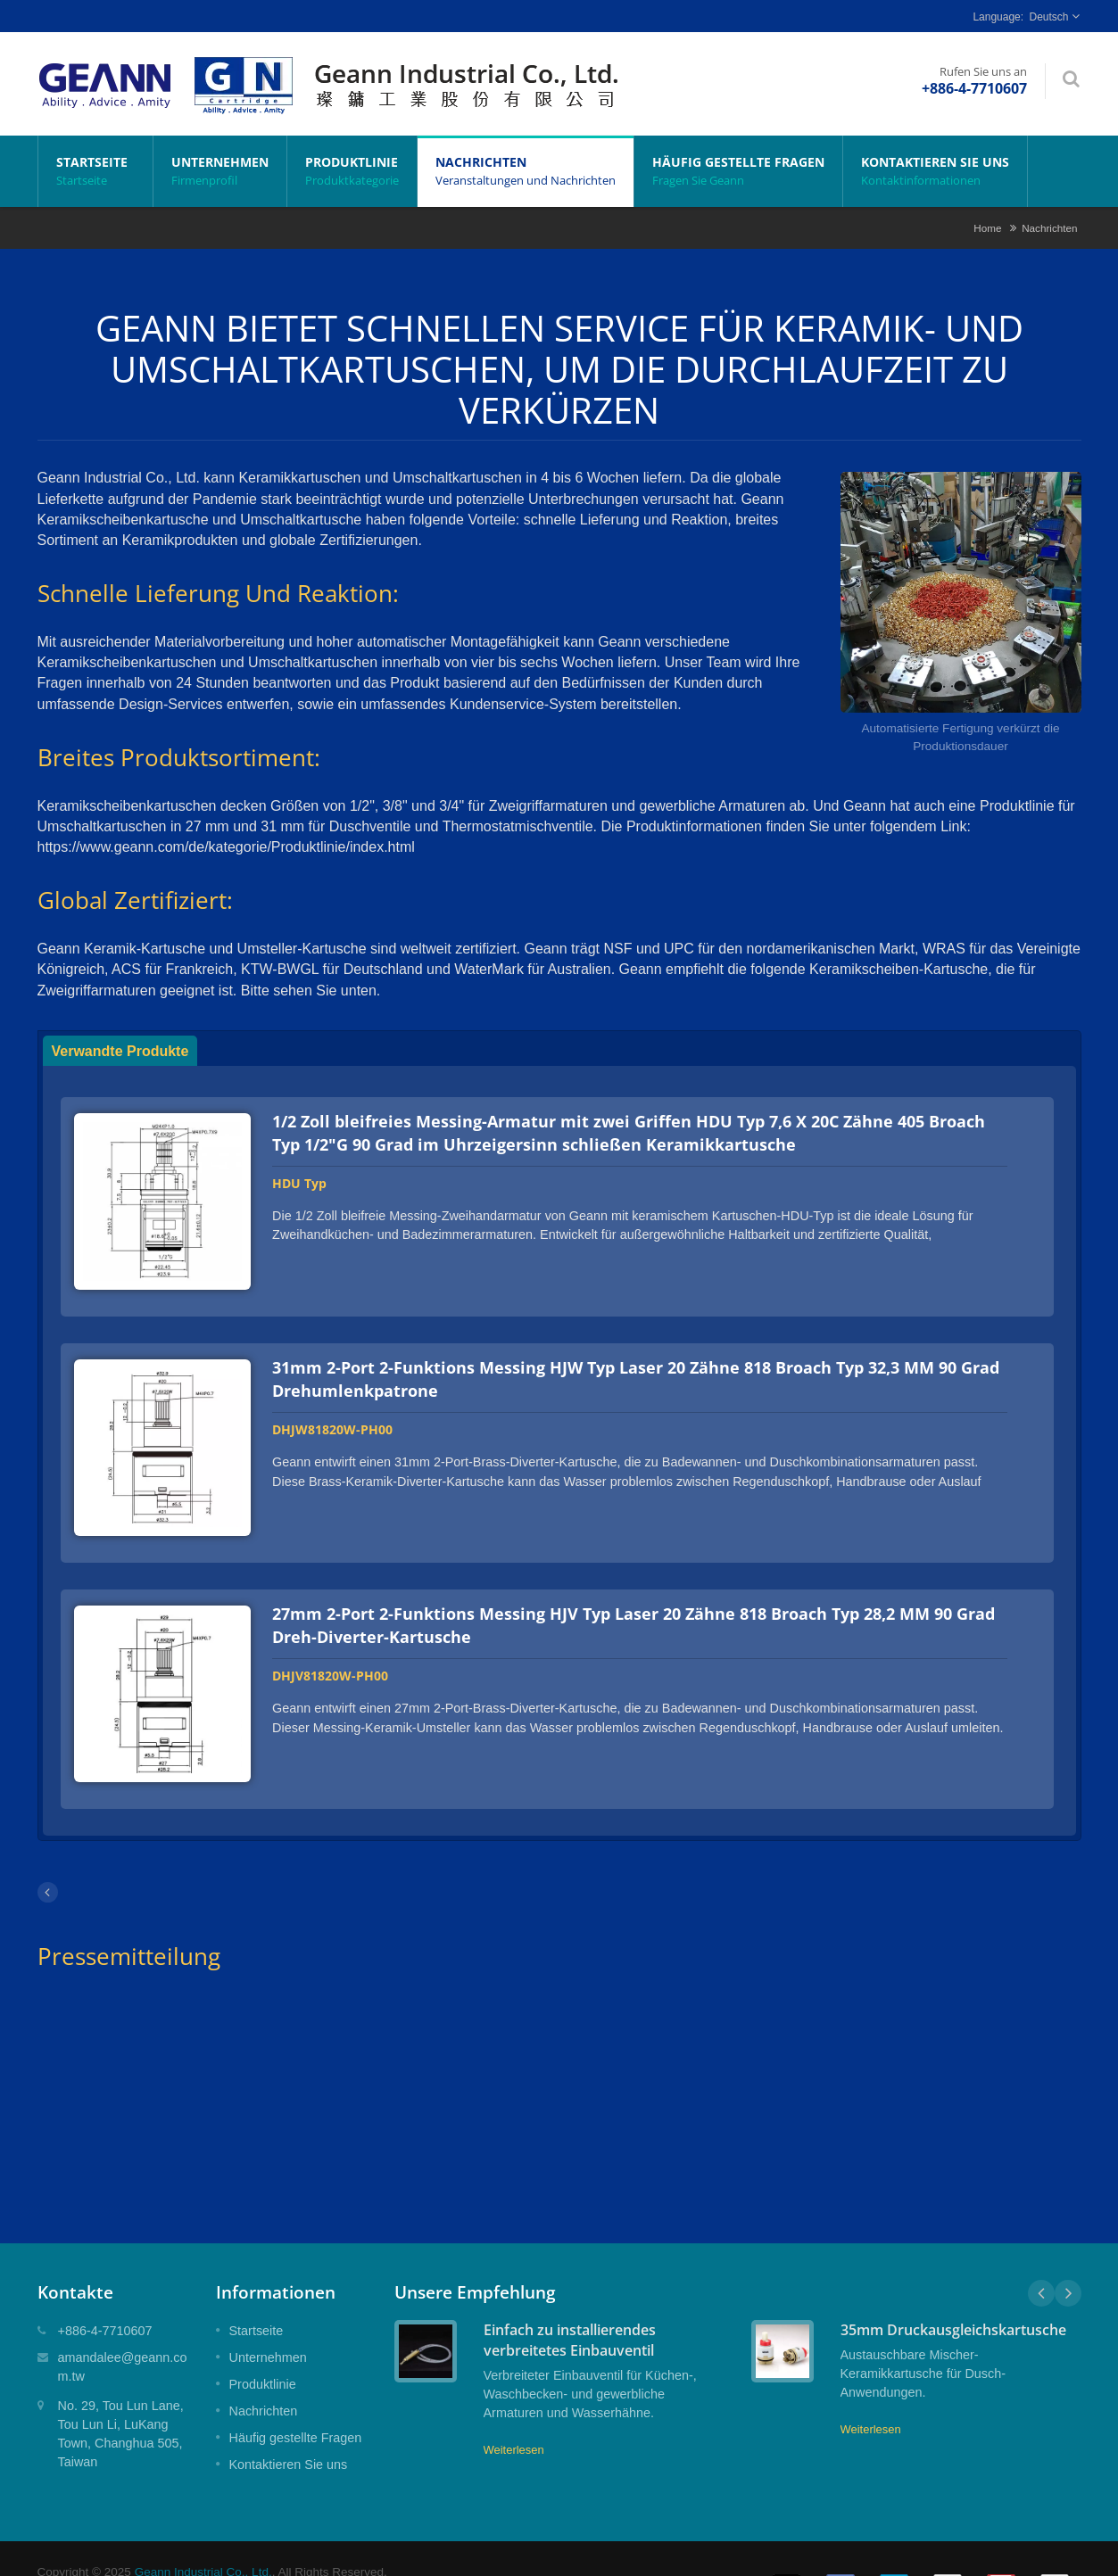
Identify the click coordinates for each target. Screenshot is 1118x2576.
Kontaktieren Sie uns (935, 171)
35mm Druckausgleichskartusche (953, 2303)
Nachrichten (526, 171)
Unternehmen (219, 171)
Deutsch (1048, 17)
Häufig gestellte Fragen (738, 171)
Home (987, 228)
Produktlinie (352, 171)
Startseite (95, 171)
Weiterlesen (514, 2423)
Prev (1041, 2266)
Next (1068, 2266)
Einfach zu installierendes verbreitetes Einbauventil (570, 2313)
